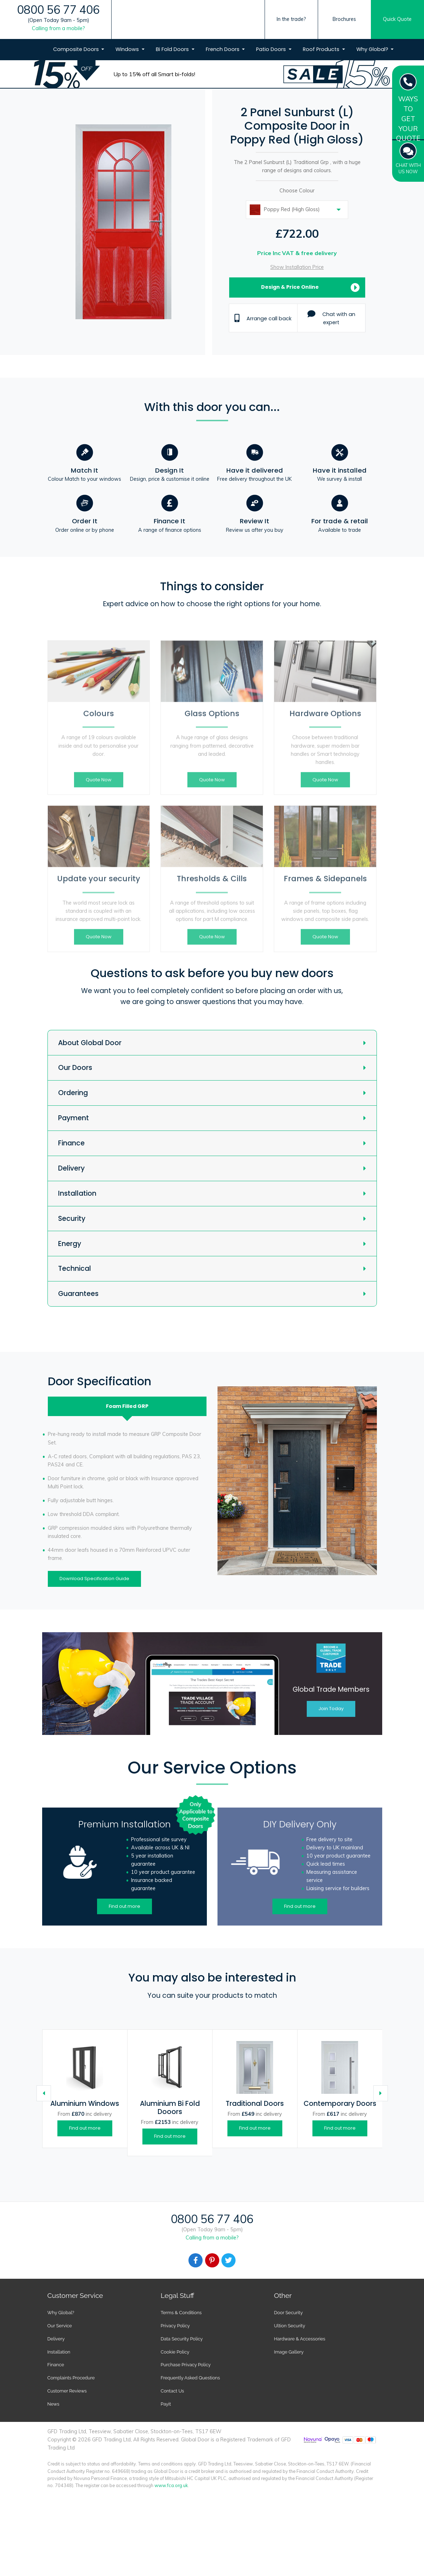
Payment (73, 1118)
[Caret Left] (43, 2093)
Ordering (73, 1093)
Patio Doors (271, 49)
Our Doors (75, 1067)
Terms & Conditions (181, 2312)
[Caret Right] (380, 2093)
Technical (74, 1268)
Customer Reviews (67, 2391)
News (53, 2404)
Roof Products (322, 49)
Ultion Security (289, 2325)
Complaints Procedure (71, 2377)
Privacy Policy (175, 2325)
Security (71, 1218)
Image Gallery (289, 2352)
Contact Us (172, 2391)
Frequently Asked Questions (190, 2377)
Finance (71, 1143)
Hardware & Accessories (299, 2338)
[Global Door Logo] (199, 33)
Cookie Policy (175, 2352)
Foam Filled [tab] (127, 1406)
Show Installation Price (297, 267)
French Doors (223, 49)
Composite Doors (76, 49)
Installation (77, 1193)
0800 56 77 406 (58, 9)
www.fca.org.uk (171, 2485)
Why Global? (373, 49)
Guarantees (78, 1293)
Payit (166, 2404)
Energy (69, 1243)
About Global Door (89, 1043)
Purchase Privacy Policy (186, 2364)
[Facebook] (195, 2260)
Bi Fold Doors (173, 49)
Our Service (59, 2325)
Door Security (288, 2312)
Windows (127, 49)
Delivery (71, 1168)
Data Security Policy (182, 2338)
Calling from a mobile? (58, 28)
